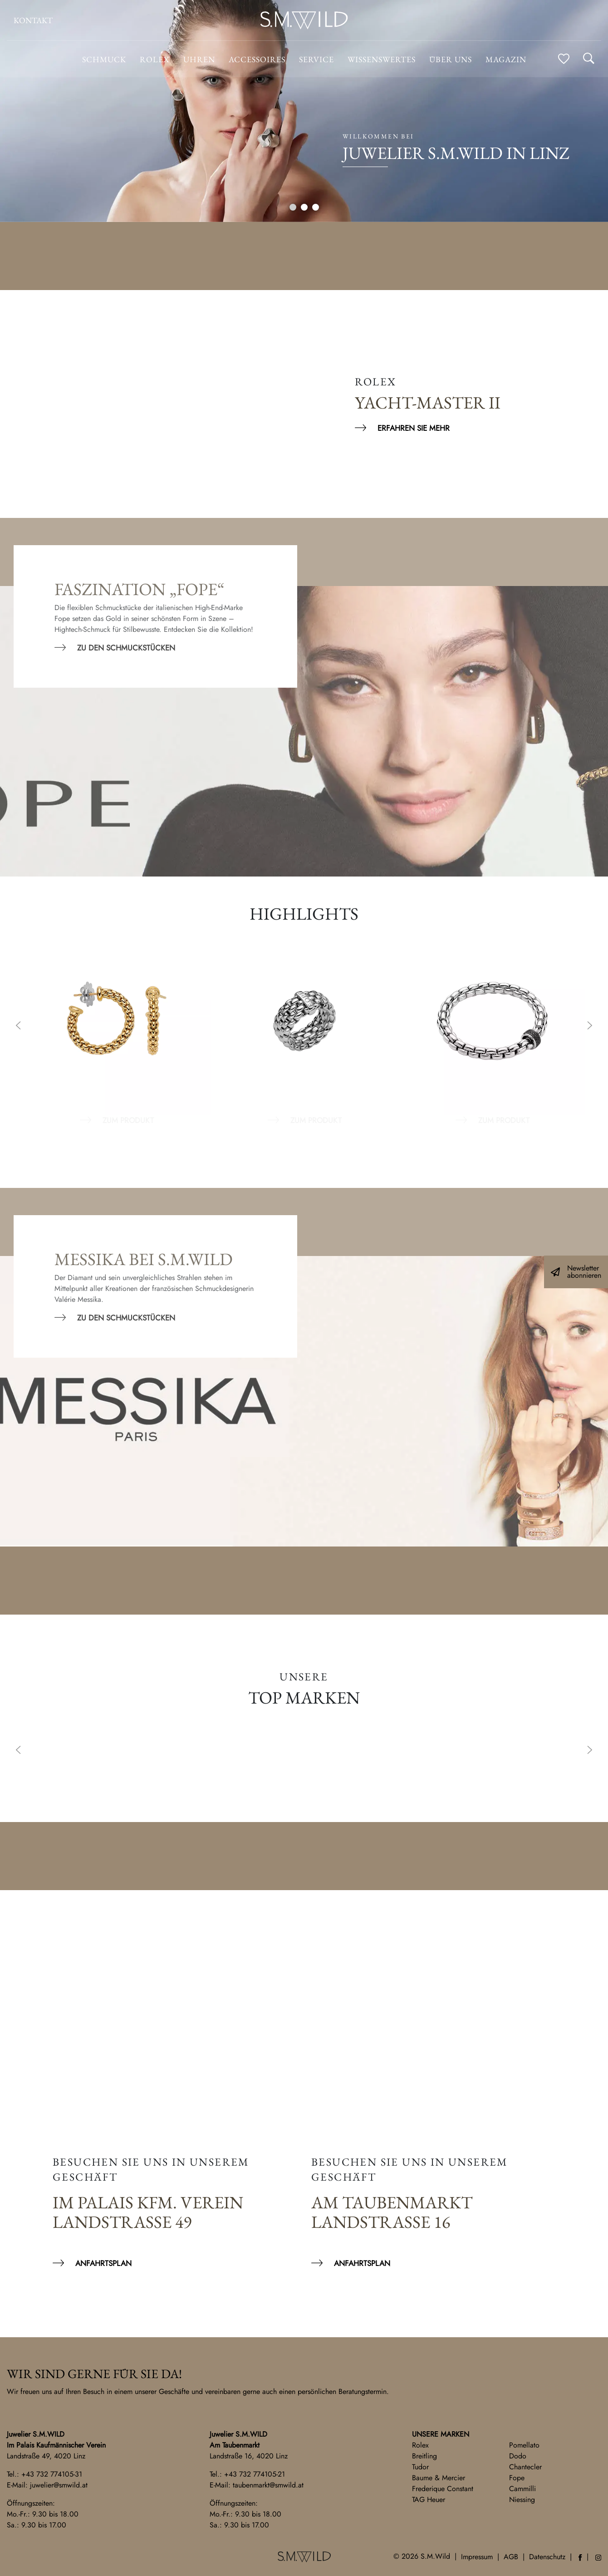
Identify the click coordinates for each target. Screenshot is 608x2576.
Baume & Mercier (438, 2478)
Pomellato (524, 2445)
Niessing (522, 2499)
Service (316, 59)
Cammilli (522, 2488)
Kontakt (33, 20)
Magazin (505, 59)
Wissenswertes (382, 59)
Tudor (420, 2467)
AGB (511, 2556)
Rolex (420, 2445)
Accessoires (257, 59)
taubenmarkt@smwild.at (268, 2485)
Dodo (517, 2456)
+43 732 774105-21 (254, 2474)
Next (590, 1026)
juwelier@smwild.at (59, 2485)
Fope (517, 2478)
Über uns (450, 59)
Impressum (477, 2556)
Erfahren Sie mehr (414, 428)
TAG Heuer (428, 2499)
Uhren (199, 59)
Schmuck (104, 59)
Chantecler (525, 2467)
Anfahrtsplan (103, 2263)
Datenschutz (547, 2556)
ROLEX (155, 59)
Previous (18, 1026)
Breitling (424, 2456)
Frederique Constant (442, 2488)
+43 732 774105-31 (51, 2474)
